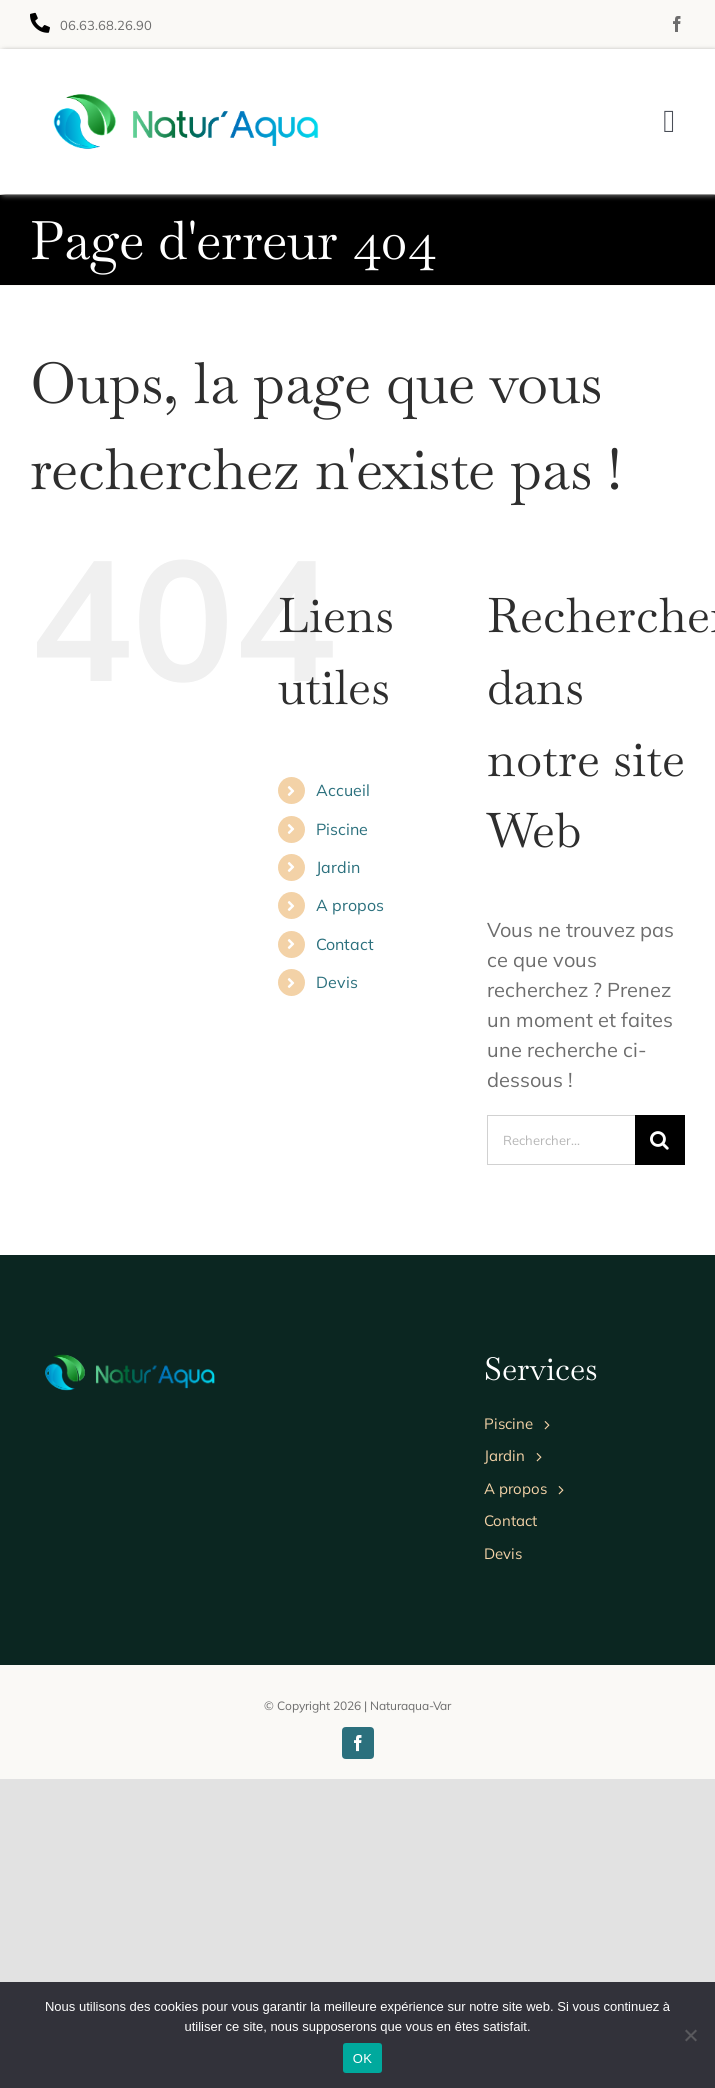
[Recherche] (660, 1140)
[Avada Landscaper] (187, 88)
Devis (337, 982)
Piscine (342, 829)
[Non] (690, 2035)
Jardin (338, 867)
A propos (350, 905)
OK (362, 2058)
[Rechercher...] (561, 1140)
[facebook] (677, 24)
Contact (345, 944)
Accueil (343, 790)
